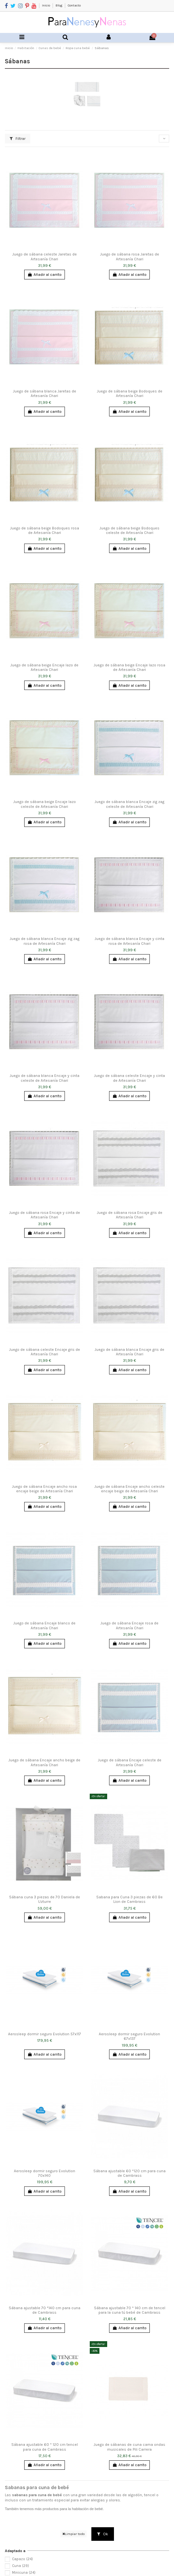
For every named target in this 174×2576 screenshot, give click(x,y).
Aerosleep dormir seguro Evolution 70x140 (44, 2173)
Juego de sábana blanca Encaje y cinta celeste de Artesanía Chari (44, 1077)
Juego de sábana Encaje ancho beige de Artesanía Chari (44, 1762)
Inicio (46, 5)
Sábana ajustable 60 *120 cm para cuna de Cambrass (129, 2173)
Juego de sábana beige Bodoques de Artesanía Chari (129, 393)
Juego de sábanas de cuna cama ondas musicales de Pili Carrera (129, 2446)
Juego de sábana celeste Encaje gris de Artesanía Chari (44, 1351)
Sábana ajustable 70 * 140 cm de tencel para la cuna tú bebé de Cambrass (129, 2310)
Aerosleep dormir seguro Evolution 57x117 (44, 2034)
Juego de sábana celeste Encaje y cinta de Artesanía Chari (129, 1077)
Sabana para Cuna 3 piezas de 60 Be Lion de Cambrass (129, 1899)
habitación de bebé (87, 2509)
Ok (102, 2534)
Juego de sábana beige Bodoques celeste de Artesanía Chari (129, 530)
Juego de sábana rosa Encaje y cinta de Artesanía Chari (44, 1214)
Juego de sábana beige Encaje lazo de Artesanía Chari (44, 667)
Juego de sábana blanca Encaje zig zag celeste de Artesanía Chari (129, 803)
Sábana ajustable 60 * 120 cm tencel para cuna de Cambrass (44, 2446)
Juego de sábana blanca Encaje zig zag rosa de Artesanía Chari (44, 940)
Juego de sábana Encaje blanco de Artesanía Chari (44, 1625)
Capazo (22, 2559)
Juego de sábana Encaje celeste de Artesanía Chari (129, 1762)
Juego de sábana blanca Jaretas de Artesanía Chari (44, 393)
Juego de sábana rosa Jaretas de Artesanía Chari (129, 256)
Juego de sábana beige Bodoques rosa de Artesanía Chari (44, 530)
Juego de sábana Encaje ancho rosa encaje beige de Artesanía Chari (44, 1488)
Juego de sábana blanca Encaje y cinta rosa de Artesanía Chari (129, 940)
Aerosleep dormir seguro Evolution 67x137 (129, 2036)
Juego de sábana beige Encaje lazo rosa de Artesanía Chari (129, 667)
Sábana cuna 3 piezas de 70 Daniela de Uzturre (44, 1899)
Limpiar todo (73, 2534)
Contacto (74, 5)
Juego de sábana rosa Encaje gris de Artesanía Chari (129, 1214)
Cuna (20, 2566)
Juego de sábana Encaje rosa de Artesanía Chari (129, 1625)
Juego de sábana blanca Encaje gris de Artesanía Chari (129, 1351)
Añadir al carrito (44, 274)
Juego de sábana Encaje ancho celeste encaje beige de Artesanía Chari (129, 1488)
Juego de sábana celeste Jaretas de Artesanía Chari (44, 256)
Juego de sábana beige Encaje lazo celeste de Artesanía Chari (44, 803)
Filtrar (18, 138)
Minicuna (24, 2573)
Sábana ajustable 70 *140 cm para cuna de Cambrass (44, 2310)
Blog (59, 5)
